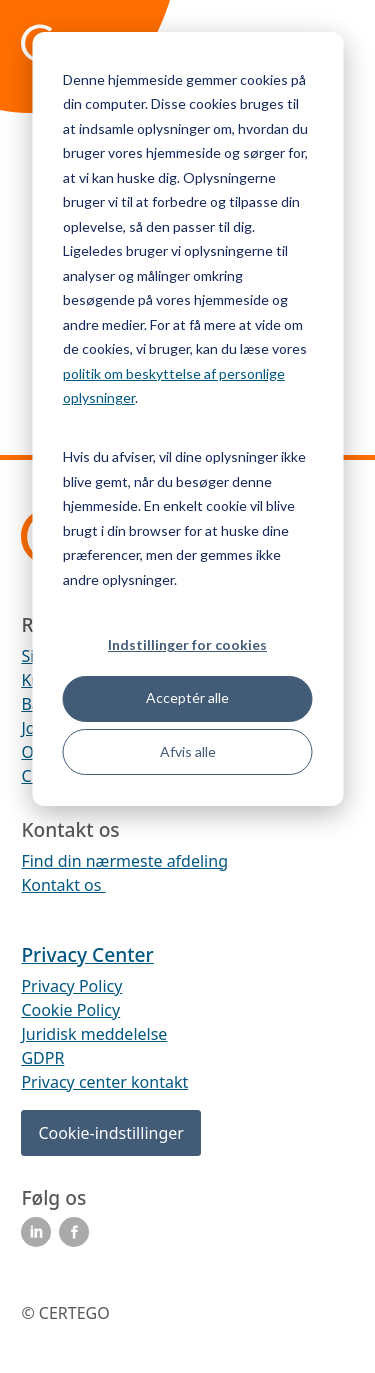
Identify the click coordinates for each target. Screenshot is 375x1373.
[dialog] (187, 419)
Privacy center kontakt (104, 1082)
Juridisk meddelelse (94, 1034)
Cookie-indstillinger (111, 1133)
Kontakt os (63, 885)
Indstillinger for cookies (187, 644)
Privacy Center (87, 954)
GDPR (42, 1058)
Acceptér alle (187, 697)
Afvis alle (188, 751)
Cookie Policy (70, 1010)
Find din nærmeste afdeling (124, 861)
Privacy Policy (71, 986)
